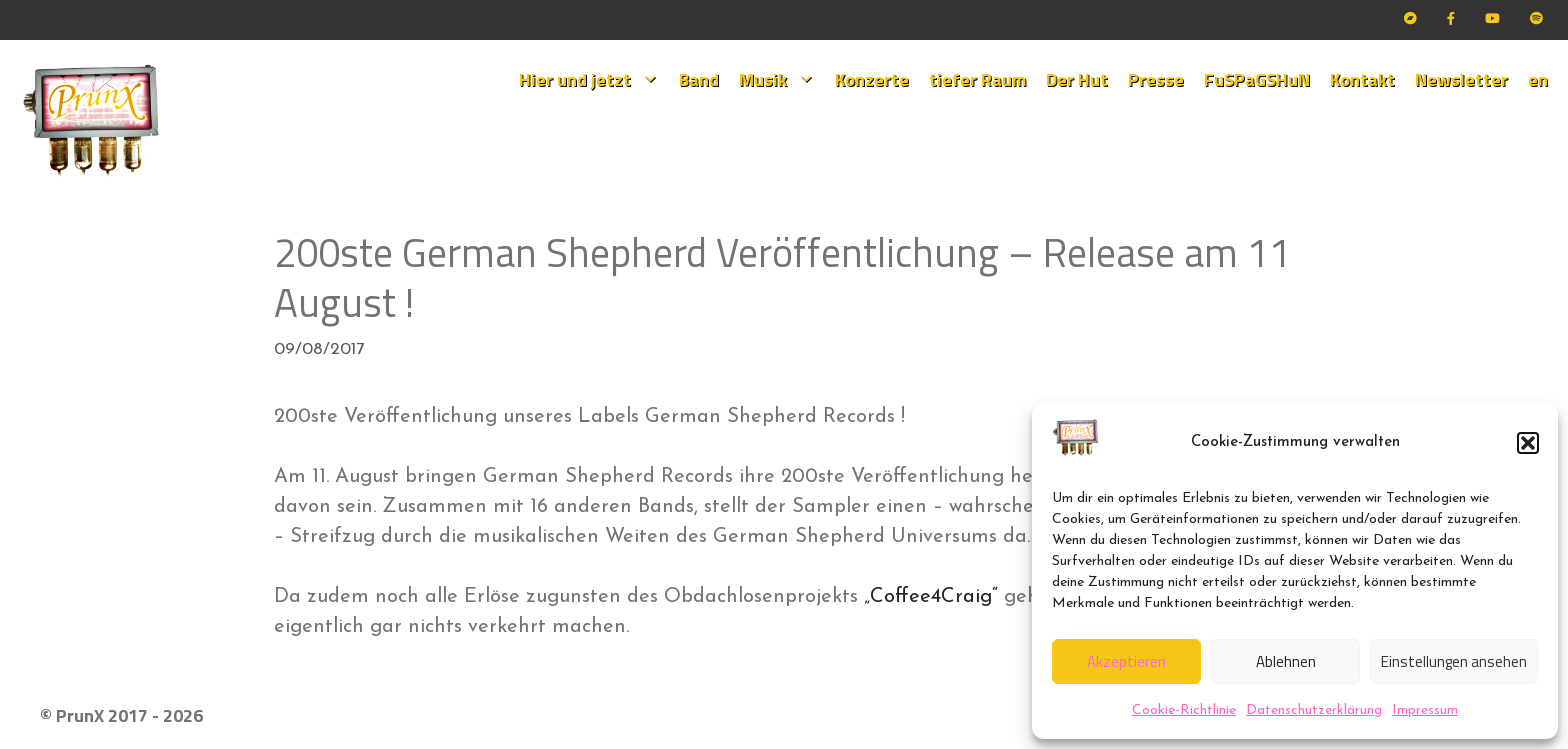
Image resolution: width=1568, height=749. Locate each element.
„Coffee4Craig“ (931, 597)
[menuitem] (1538, 80)
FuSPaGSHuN (1257, 79)
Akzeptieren (1126, 661)
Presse (1156, 79)
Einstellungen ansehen (1454, 661)
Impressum (1425, 710)
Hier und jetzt (594, 80)
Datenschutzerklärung (1314, 710)
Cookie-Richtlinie (1184, 710)
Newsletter (1461, 79)
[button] (1528, 443)
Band (699, 79)
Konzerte (872, 79)
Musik (782, 80)
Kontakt (1362, 79)
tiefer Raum (977, 79)
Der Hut (1077, 79)
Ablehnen (1286, 661)
